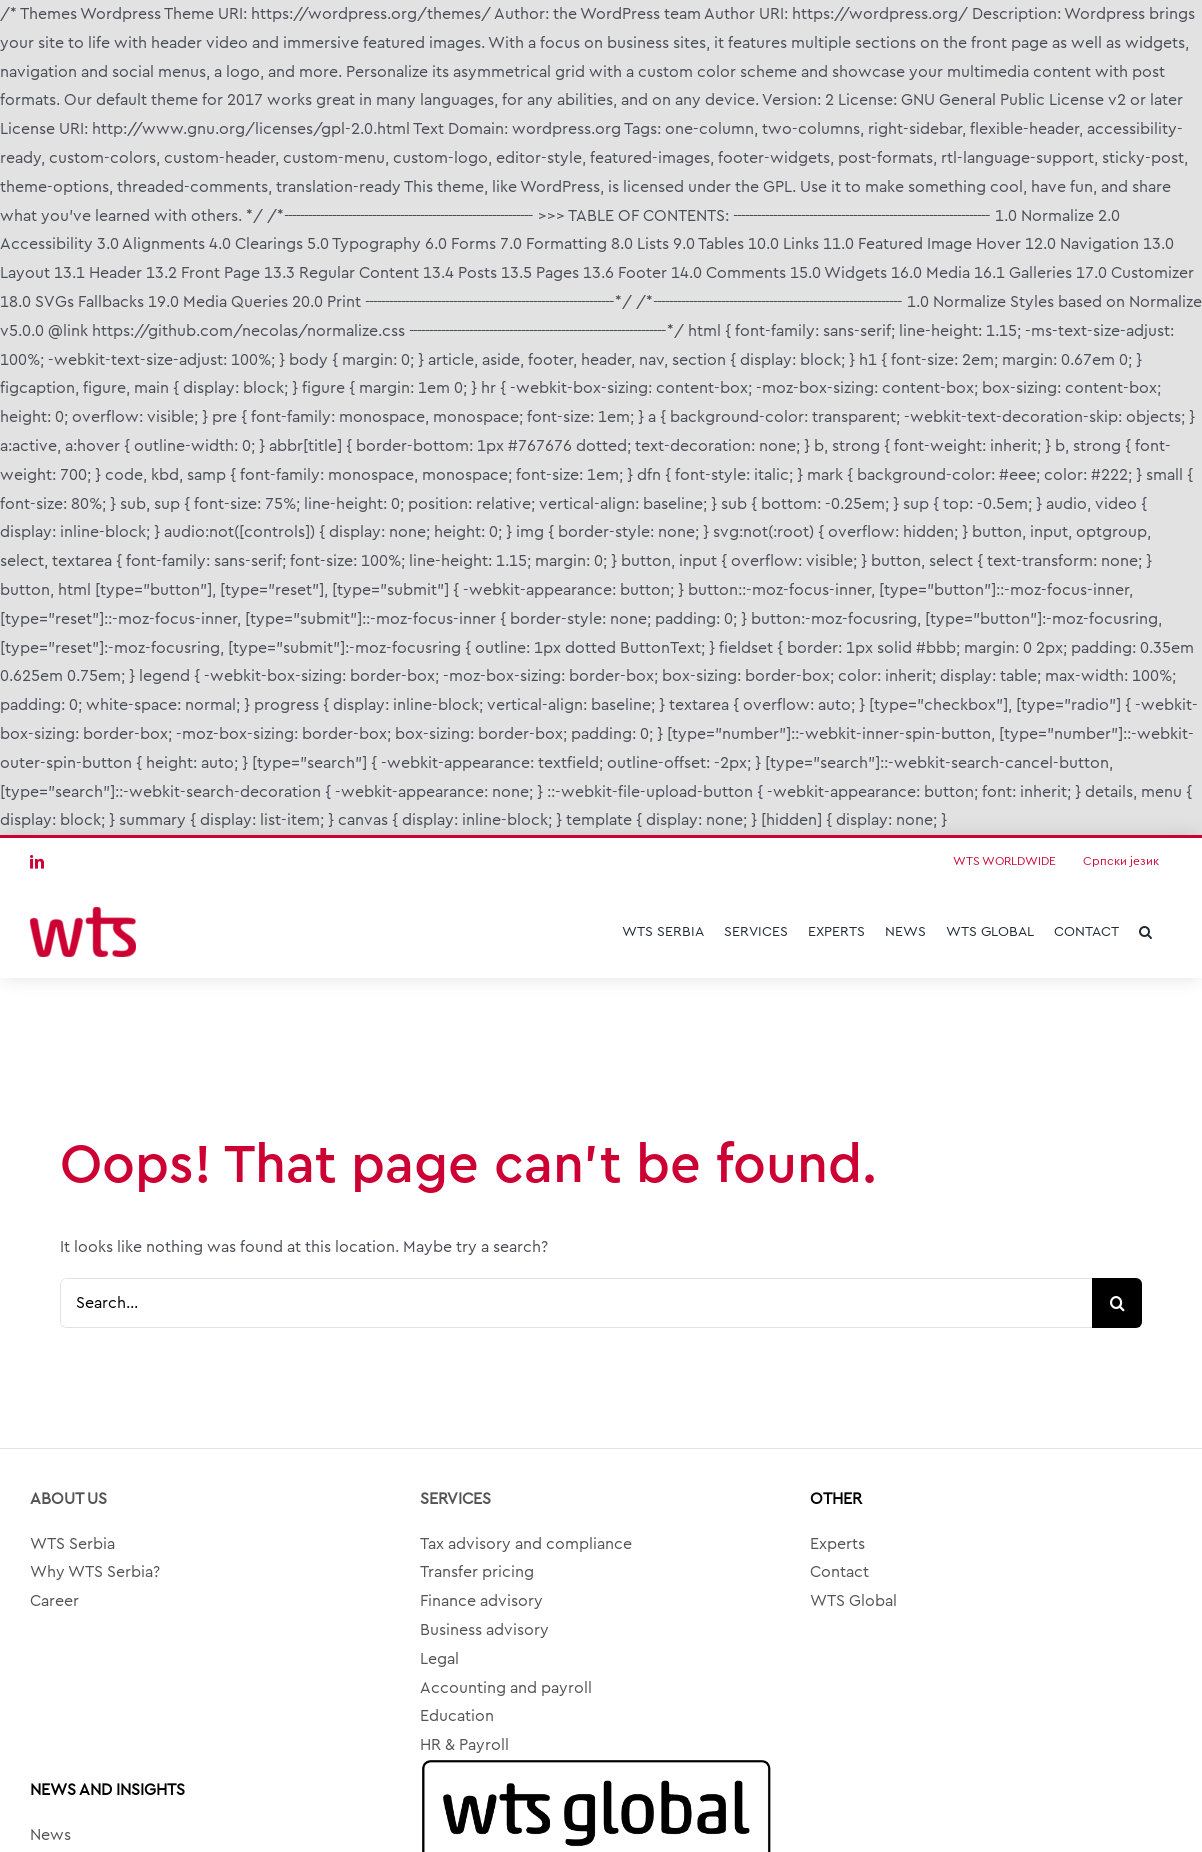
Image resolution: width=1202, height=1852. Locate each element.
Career (54, 1601)
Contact (839, 1572)
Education (457, 1716)
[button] (1145, 932)
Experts (837, 1544)
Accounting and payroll (506, 1688)
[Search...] (576, 1303)
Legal (439, 1659)
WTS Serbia (72, 1544)
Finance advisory (481, 1601)
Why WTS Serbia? (95, 1572)
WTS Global (853, 1601)
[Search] (1117, 1303)
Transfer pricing (477, 1572)
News (50, 1835)
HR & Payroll (464, 1745)
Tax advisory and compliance (526, 1544)
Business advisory (484, 1630)
